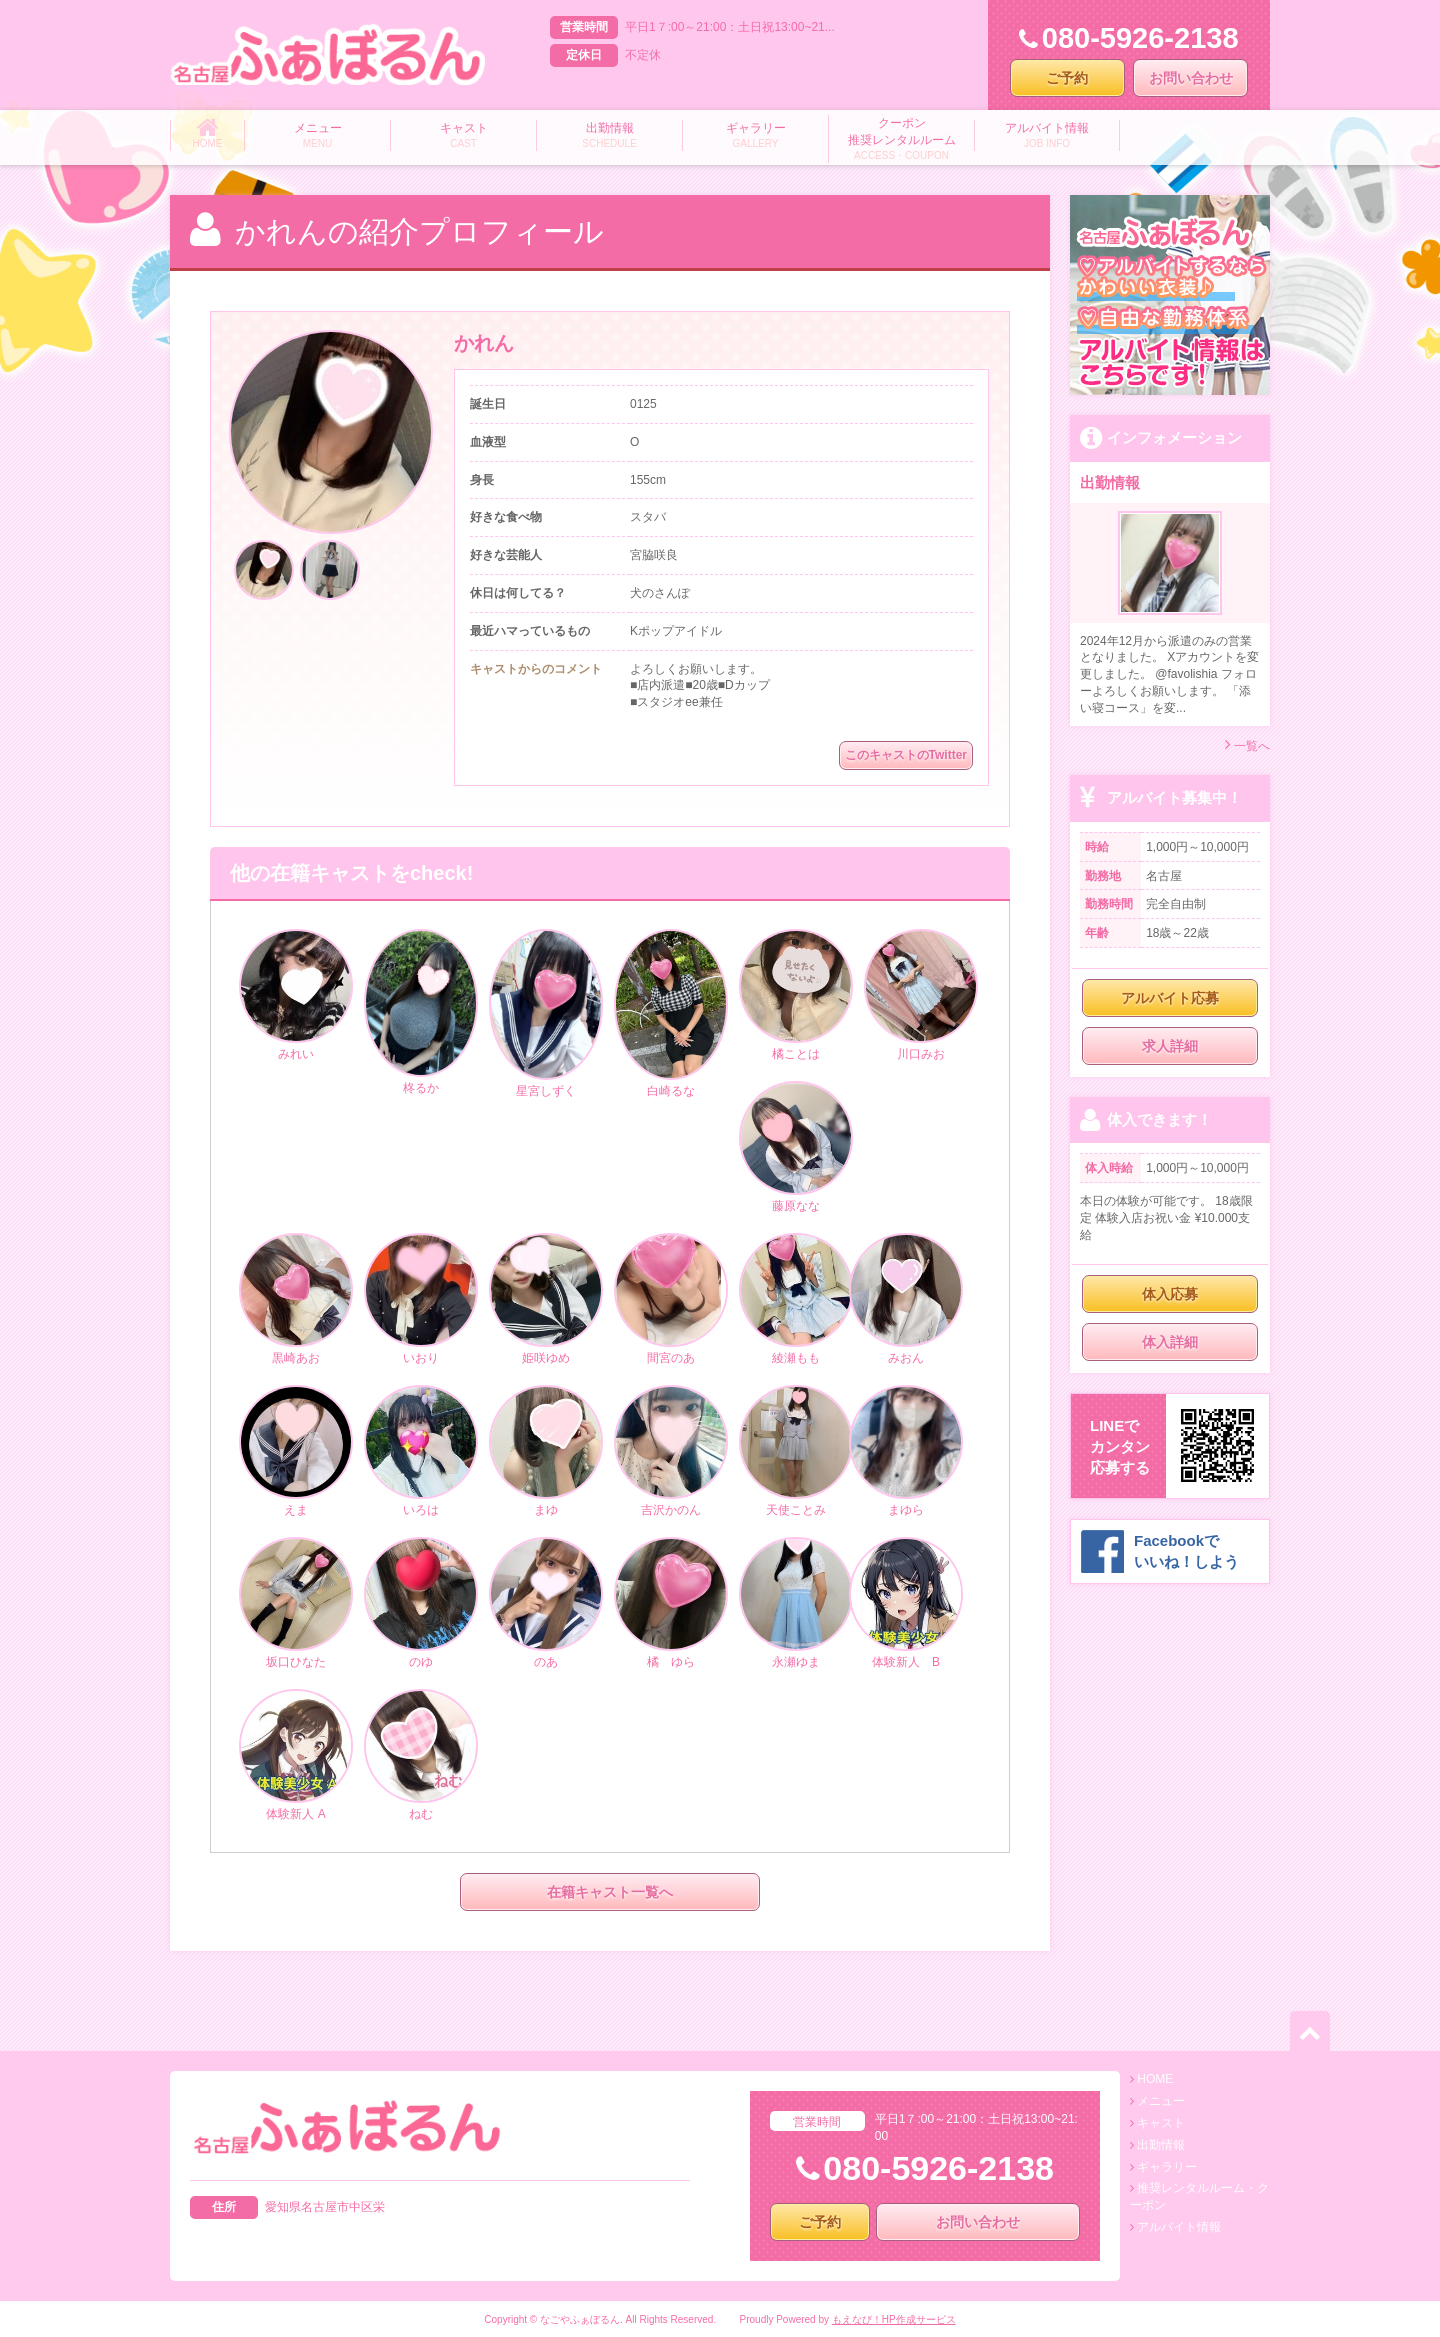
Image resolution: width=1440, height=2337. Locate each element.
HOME (1155, 2079)
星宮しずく (546, 1014)
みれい (296, 996)
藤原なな (796, 1148)
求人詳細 (1170, 1046)
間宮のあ (671, 1300)
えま (296, 1452)
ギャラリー (1167, 2167)
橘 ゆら (671, 1604)
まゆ (546, 1452)
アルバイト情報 (1179, 2227)
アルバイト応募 (1170, 998)
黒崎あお (296, 1300)
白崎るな (671, 1014)
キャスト (1161, 2123)
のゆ (421, 1604)
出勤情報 (1161, 2145)
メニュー (1161, 2101)
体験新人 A (296, 1756)
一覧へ (1247, 744)
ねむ (421, 1756)
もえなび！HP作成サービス (894, 2319)
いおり (421, 1300)
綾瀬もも (796, 1300)
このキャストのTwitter (906, 755)
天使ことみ (796, 1452)
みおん (906, 1300)
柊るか (421, 1013)
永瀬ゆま (796, 1604)
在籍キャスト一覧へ (610, 1892)
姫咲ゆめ (546, 1300)
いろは (421, 1452)
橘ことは (796, 996)
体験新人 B (906, 1604)
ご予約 (1067, 78)
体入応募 (1170, 1294)
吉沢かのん (671, 1452)
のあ (546, 1604)
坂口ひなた (296, 1604)
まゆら (906, 1452)
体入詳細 (1170, 1342)
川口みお (921, 996)
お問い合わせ (1191, 78)
